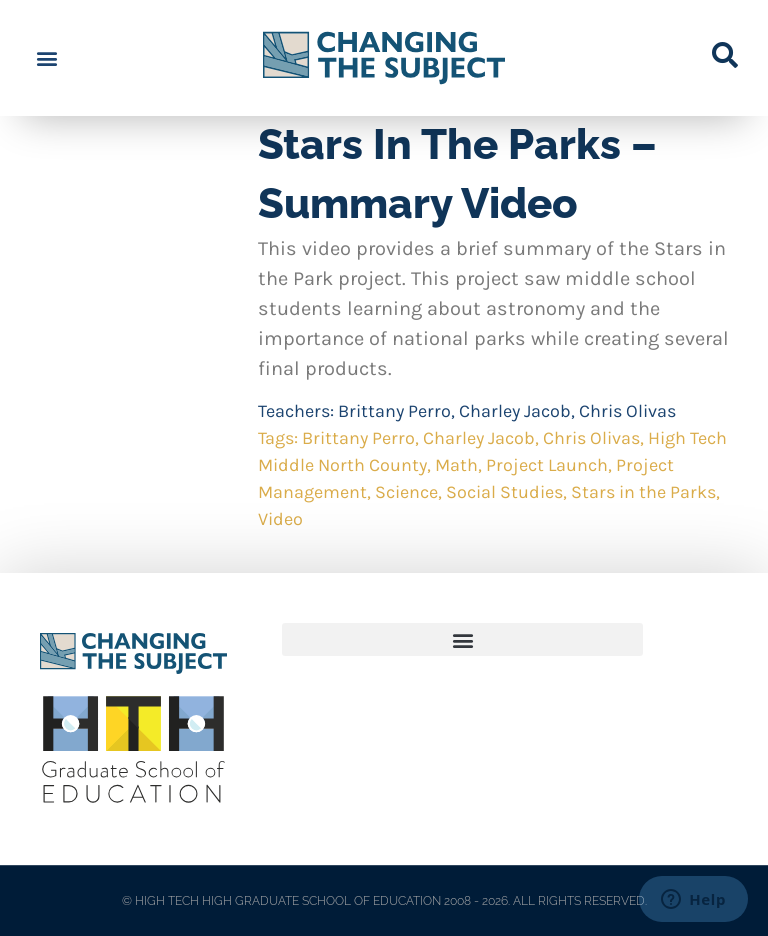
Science (406, 492)
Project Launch (547, 465)
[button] (46, 58)
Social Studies (504, 492)
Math (456, 465)
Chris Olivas (627, 411)
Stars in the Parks (643, 492)
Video (280, 519)
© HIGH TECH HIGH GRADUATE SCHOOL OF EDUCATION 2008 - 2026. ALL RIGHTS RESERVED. (384, 901)
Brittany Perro (394, 411)
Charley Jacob (515, 411)
